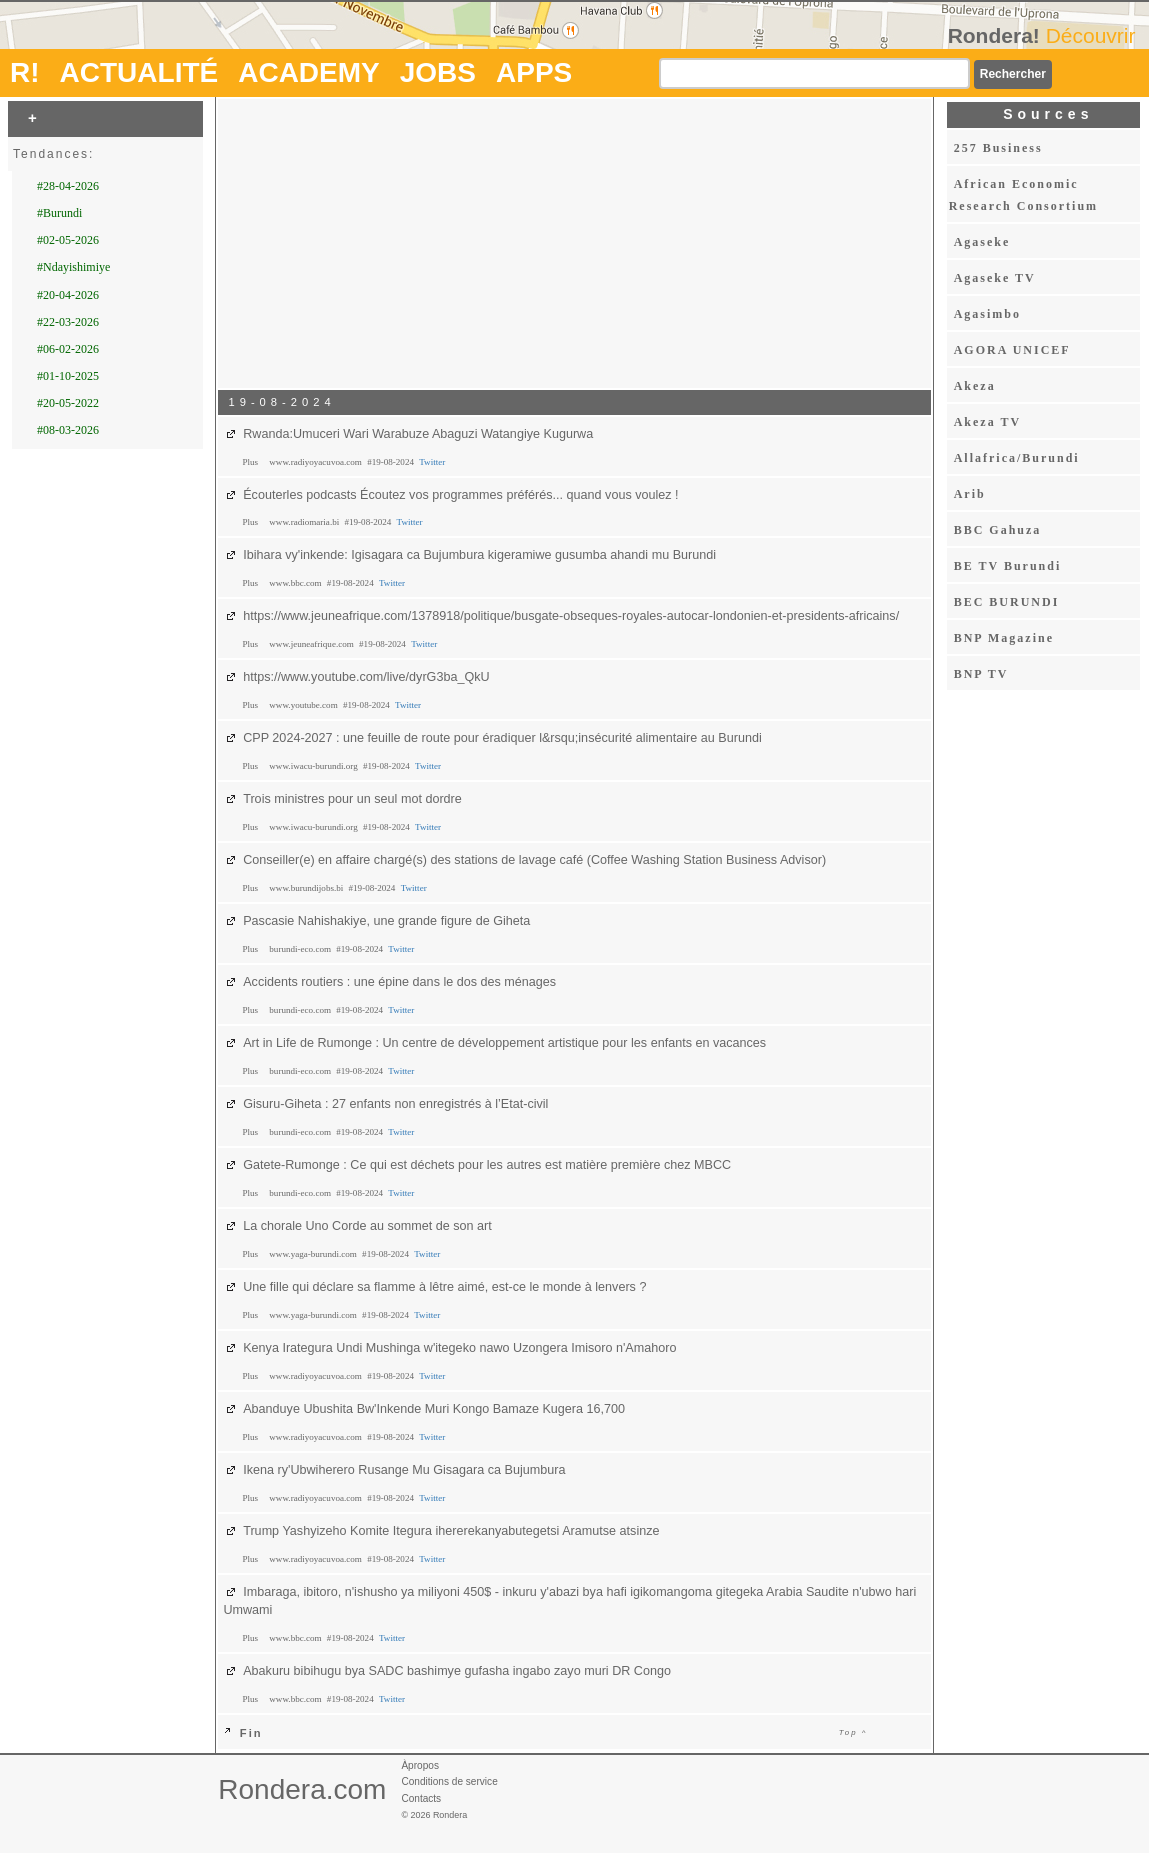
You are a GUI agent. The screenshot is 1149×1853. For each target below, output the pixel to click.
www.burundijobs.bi (307, 888)
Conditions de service (449, 1781)
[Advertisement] (575, 243)
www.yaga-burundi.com (314, 1254)
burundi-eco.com (301, 949)
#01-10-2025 (68, 376)
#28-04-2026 (68, 186)
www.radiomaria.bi (305, 522)
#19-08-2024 (391, 462)
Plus (251, 462)
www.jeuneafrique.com (312, 644)
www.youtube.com (304, 705)
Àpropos (420, 1765)
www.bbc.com (296, 583)
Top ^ (853, 1732)
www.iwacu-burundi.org (314, 766)
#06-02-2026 (68, 349)
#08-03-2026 (68, 430)
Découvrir (1091, 35)
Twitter (432, 462)
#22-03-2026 (68, 322)
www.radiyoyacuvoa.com (316, 462)
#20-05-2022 (68, 403)
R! (25, 72)
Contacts (421, 1798)
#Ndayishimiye (73, 267)
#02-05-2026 (68, 240)
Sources (1048, 114)
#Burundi (59, 213)
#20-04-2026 (68, 295)
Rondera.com (302, 1789)
